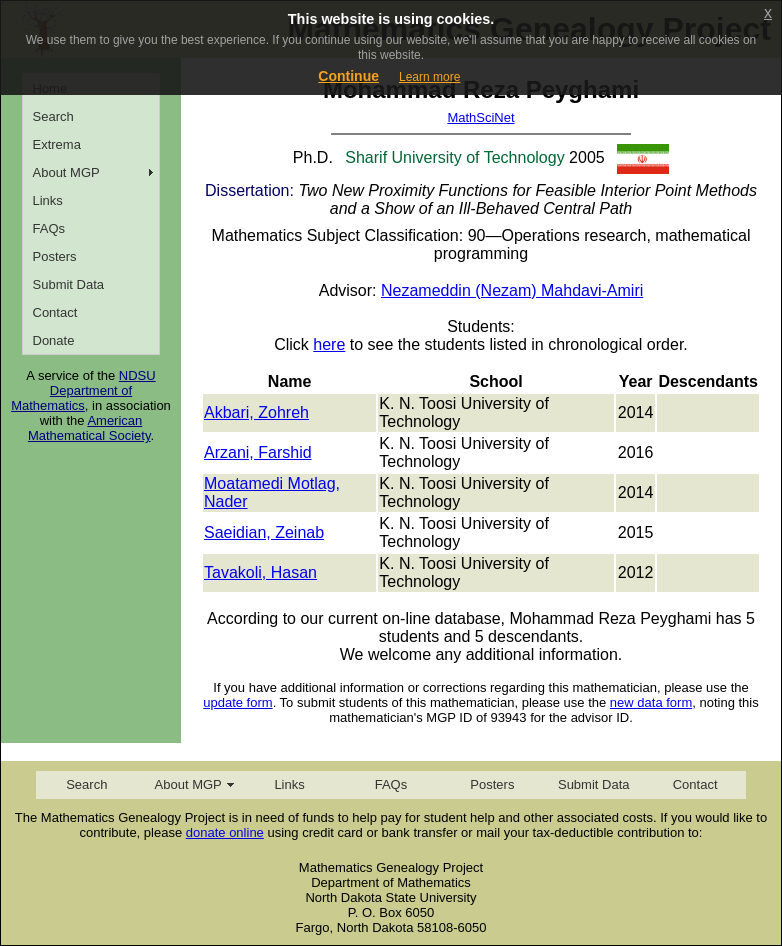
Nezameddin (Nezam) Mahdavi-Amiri (512, 290)
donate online (225, 832)
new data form (651, 702)
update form (237, 702)
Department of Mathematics (71, 398)
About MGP (66, 172)
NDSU (137, 375)
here (329, 344)
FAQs (49, 228)
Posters (55, 256)
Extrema (57, 144)
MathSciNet (480, 117)
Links (48, 200)
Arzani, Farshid (258, 452)
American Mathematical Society (89, 428)
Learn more (429, 77)
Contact (55, 312)
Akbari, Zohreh (256, 412)
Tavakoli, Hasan (260, 572)
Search (53, 116)
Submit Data (69, 284)
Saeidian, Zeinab (264, 532)
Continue (348, 76)
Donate (54, 340)
